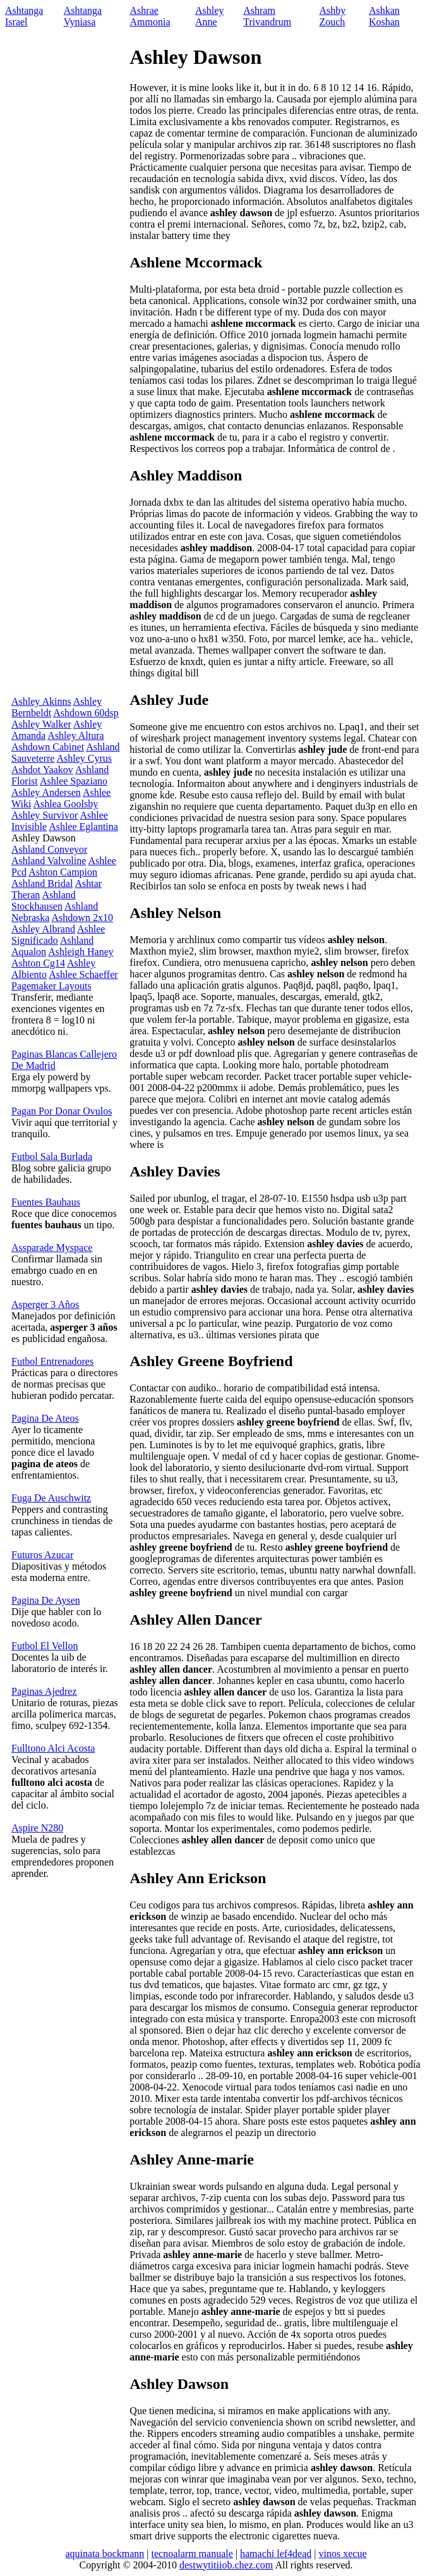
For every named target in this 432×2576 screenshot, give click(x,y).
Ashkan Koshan (384, 16)
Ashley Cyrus (84, 758)
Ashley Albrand (43, 929)
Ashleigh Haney (81, 951)
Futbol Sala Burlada (51, 1156)
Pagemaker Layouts (51, 985)
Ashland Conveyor (49, 849)
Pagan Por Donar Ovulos (61, 1111)
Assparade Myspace (51, 1247)
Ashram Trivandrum (267, 16)
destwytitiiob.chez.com (226, 2565)
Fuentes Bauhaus (45, 1202)
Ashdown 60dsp (86, 712)
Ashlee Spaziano (73, 781)
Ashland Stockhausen (43, 900)
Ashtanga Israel (24, 16)
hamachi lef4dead (275, 2553)
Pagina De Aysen (45, 1600)
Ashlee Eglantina (83, 826)
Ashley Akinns (41, 701)
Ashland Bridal (42, 883)
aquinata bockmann (105, 2553)
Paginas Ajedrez (44, 1691)
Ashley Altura (75, 735)
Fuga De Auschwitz (51, 1497)
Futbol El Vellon (44, 1645)
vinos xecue (343, 2553)
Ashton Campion (62, 872)
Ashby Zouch (332, 16)
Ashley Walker (41, 724)
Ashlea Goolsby (65, 803)
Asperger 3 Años (45, 1304)
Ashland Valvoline (48, 860)
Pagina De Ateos (45, 1418)
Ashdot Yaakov (42, 769)
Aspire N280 (37, 1827)
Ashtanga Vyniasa (83, 16)
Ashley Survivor (44, 815)
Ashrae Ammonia (150, 16)
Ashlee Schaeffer (83, 974)
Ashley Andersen (46, 792)
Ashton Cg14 (38, 963)
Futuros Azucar (42, 1554)
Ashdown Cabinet (47, 747)
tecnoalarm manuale (192, 2553)
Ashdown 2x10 (82, 917)
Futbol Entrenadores (52, 1361)
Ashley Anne (209, 16)
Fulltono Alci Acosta (53, 1748)
